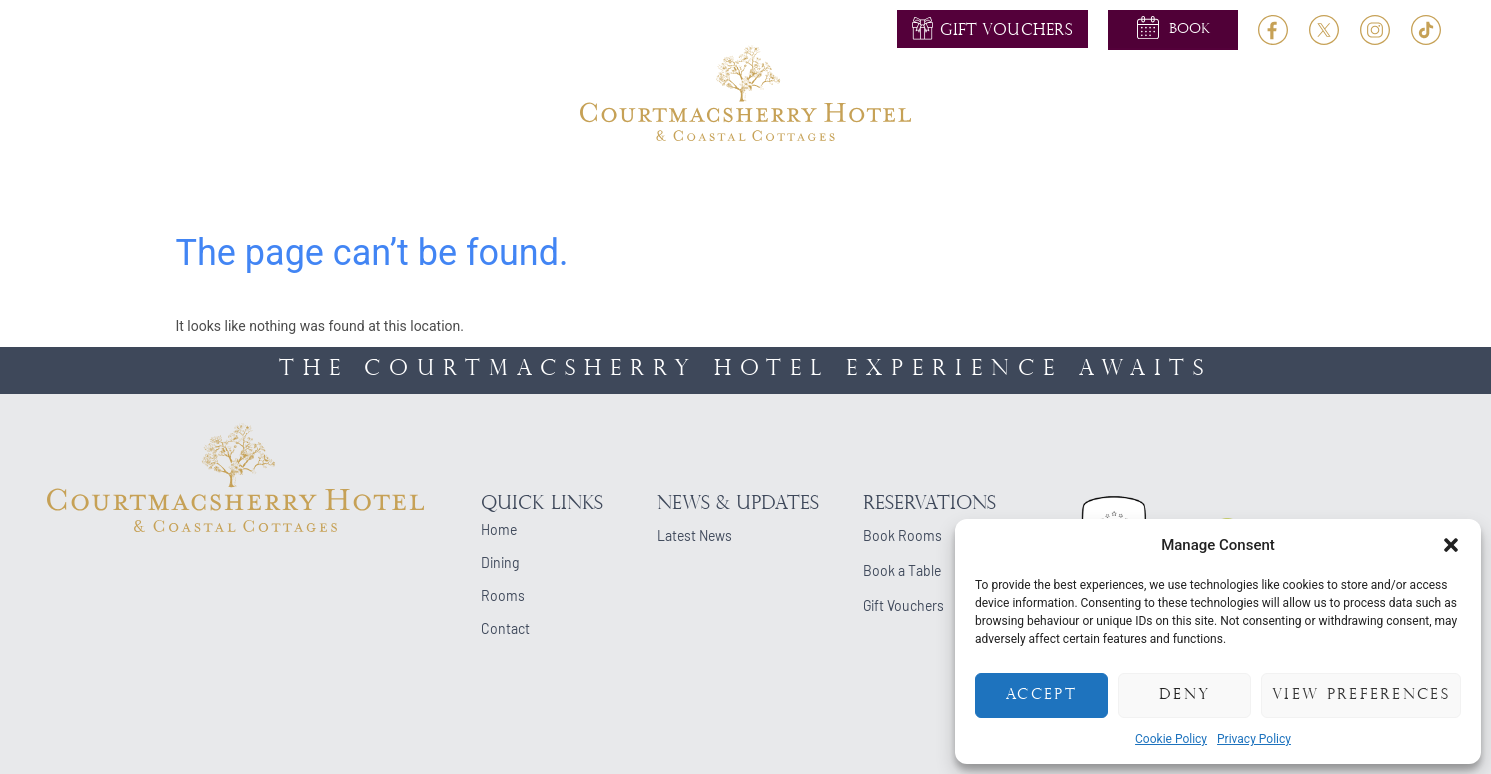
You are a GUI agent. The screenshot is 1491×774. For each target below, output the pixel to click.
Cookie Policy (1171, 739)
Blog (1117, 186)
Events (818, 186)
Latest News (694, 535)
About (348, 186)
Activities (720, 186)
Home (272, 186)
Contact (1202, 186)
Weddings (611, 186)
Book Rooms (902, 535)
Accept (1041, 695)
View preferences (1361, 695)
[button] (1451, 545)
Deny (1184, 695)
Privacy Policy (1254, 739)
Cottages (1030, 186)
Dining (513, 186)
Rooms (429, 186)
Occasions (918, 186)
